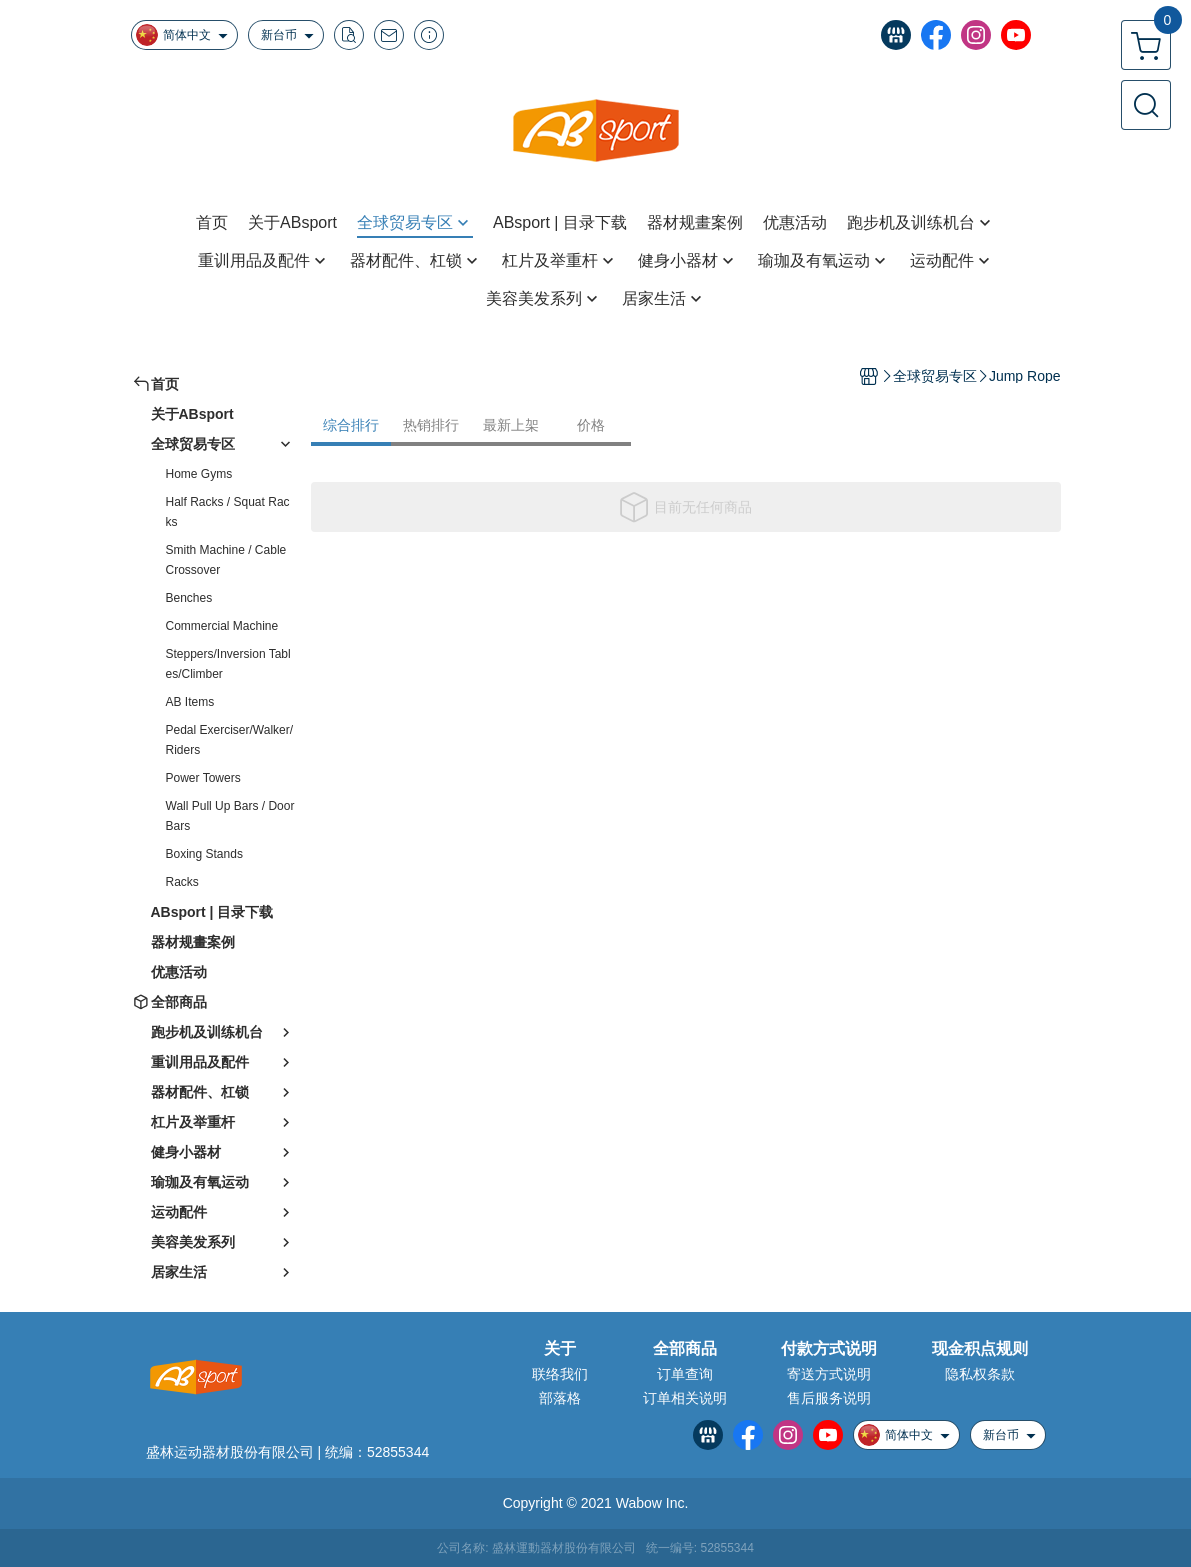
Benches (189, 598)
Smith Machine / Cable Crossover (226, 560)
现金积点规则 (980, 1349)
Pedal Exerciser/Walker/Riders (230, 740)
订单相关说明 (685, 1398)
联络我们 (560, 1374)
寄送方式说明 (829, 1374)
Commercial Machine (222, 626)
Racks (182, 882)
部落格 (560, 1398)
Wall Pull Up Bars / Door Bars (230, 816)
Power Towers (203, 778)
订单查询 (685, 1374)
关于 (560, 1349)
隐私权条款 (980, 1374)
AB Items (190, 702)
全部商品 (685, 1349)
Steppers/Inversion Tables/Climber (228, 664)
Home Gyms (199, 474)
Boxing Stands (204, 854)
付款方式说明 (829, 1349)
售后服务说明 (829, 1398)
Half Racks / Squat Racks (228, 512)
